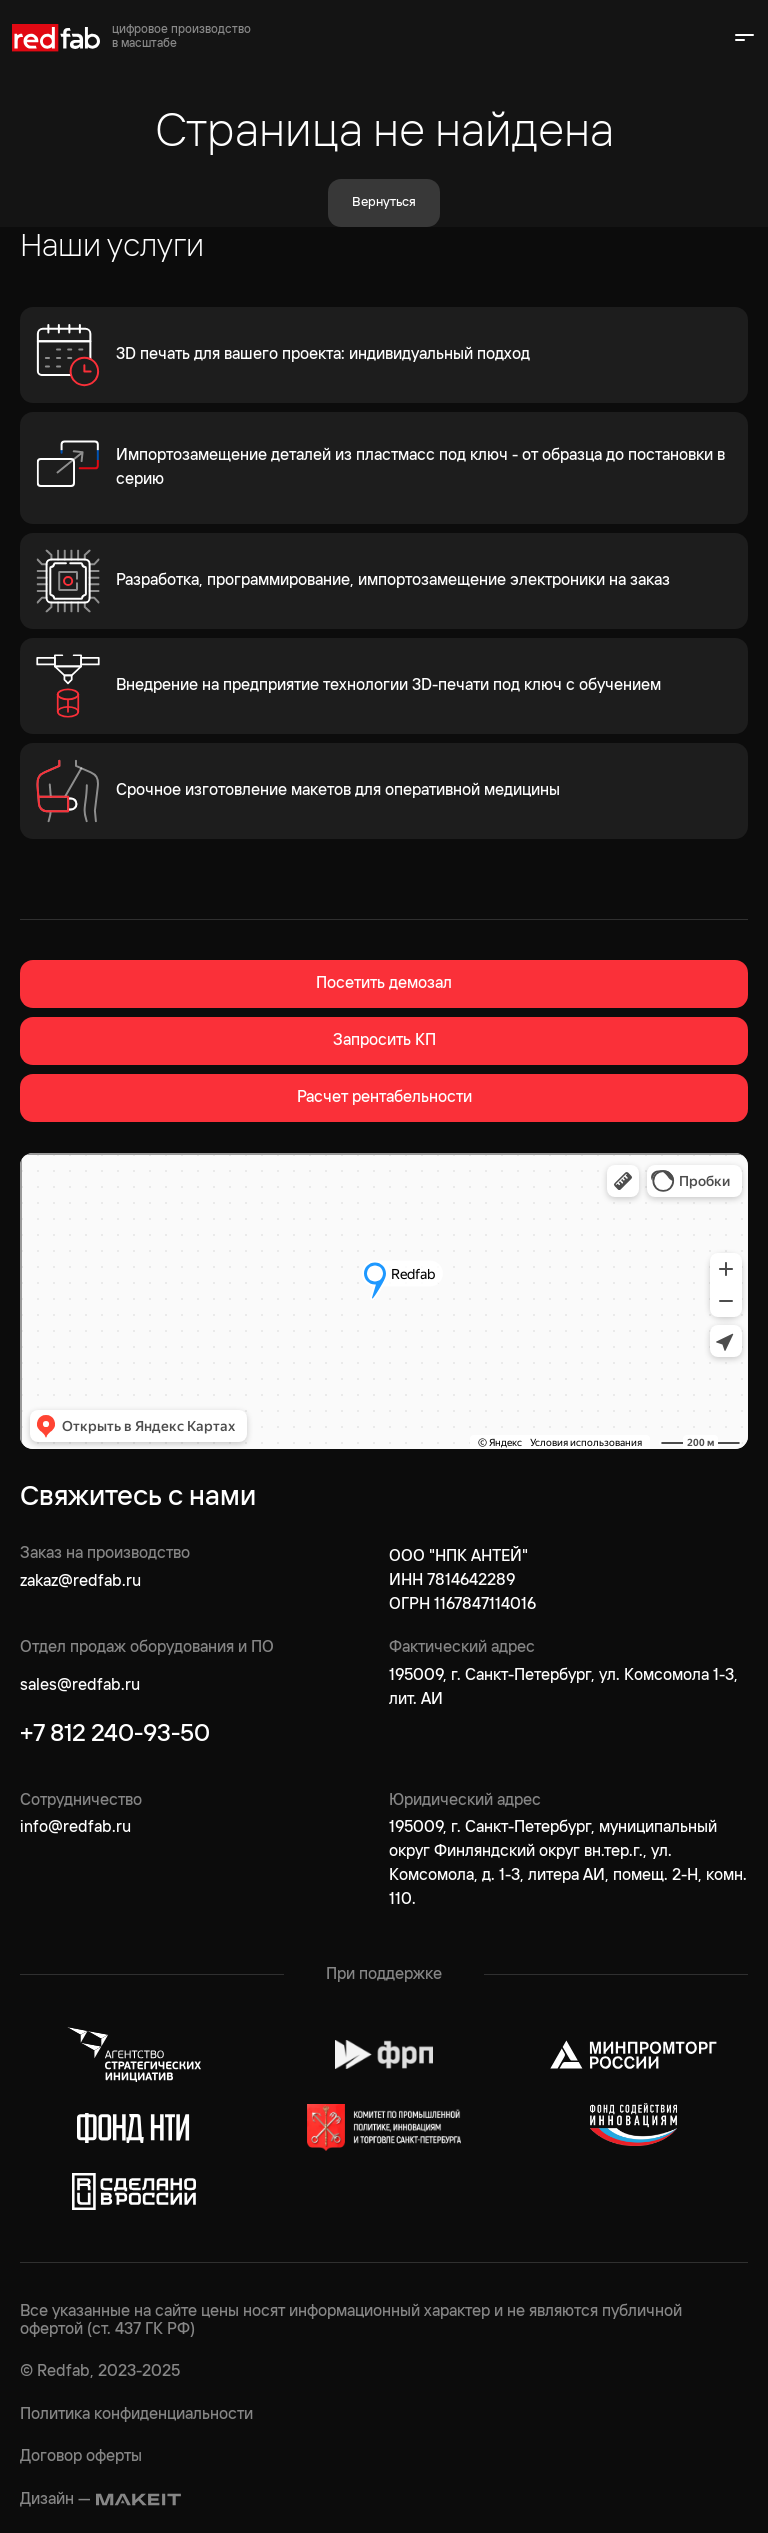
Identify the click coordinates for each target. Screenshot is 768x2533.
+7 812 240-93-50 (115, 1734)
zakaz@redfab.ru (80, 1581)
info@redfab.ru (75, 1827)
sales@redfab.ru (80, 1685)
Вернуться (384, 202)
